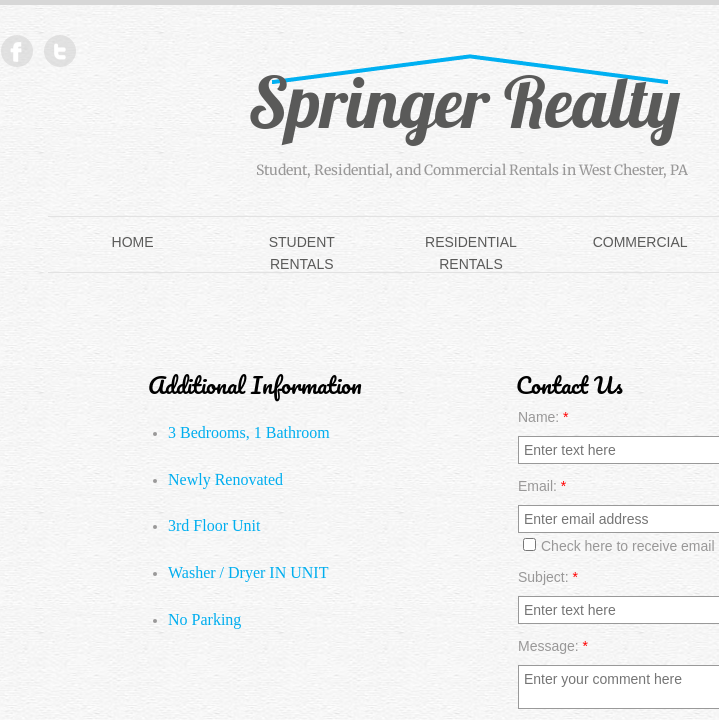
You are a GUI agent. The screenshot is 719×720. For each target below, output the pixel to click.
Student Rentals (302, 253)
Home (133, 242)
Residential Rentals (471, 253)
